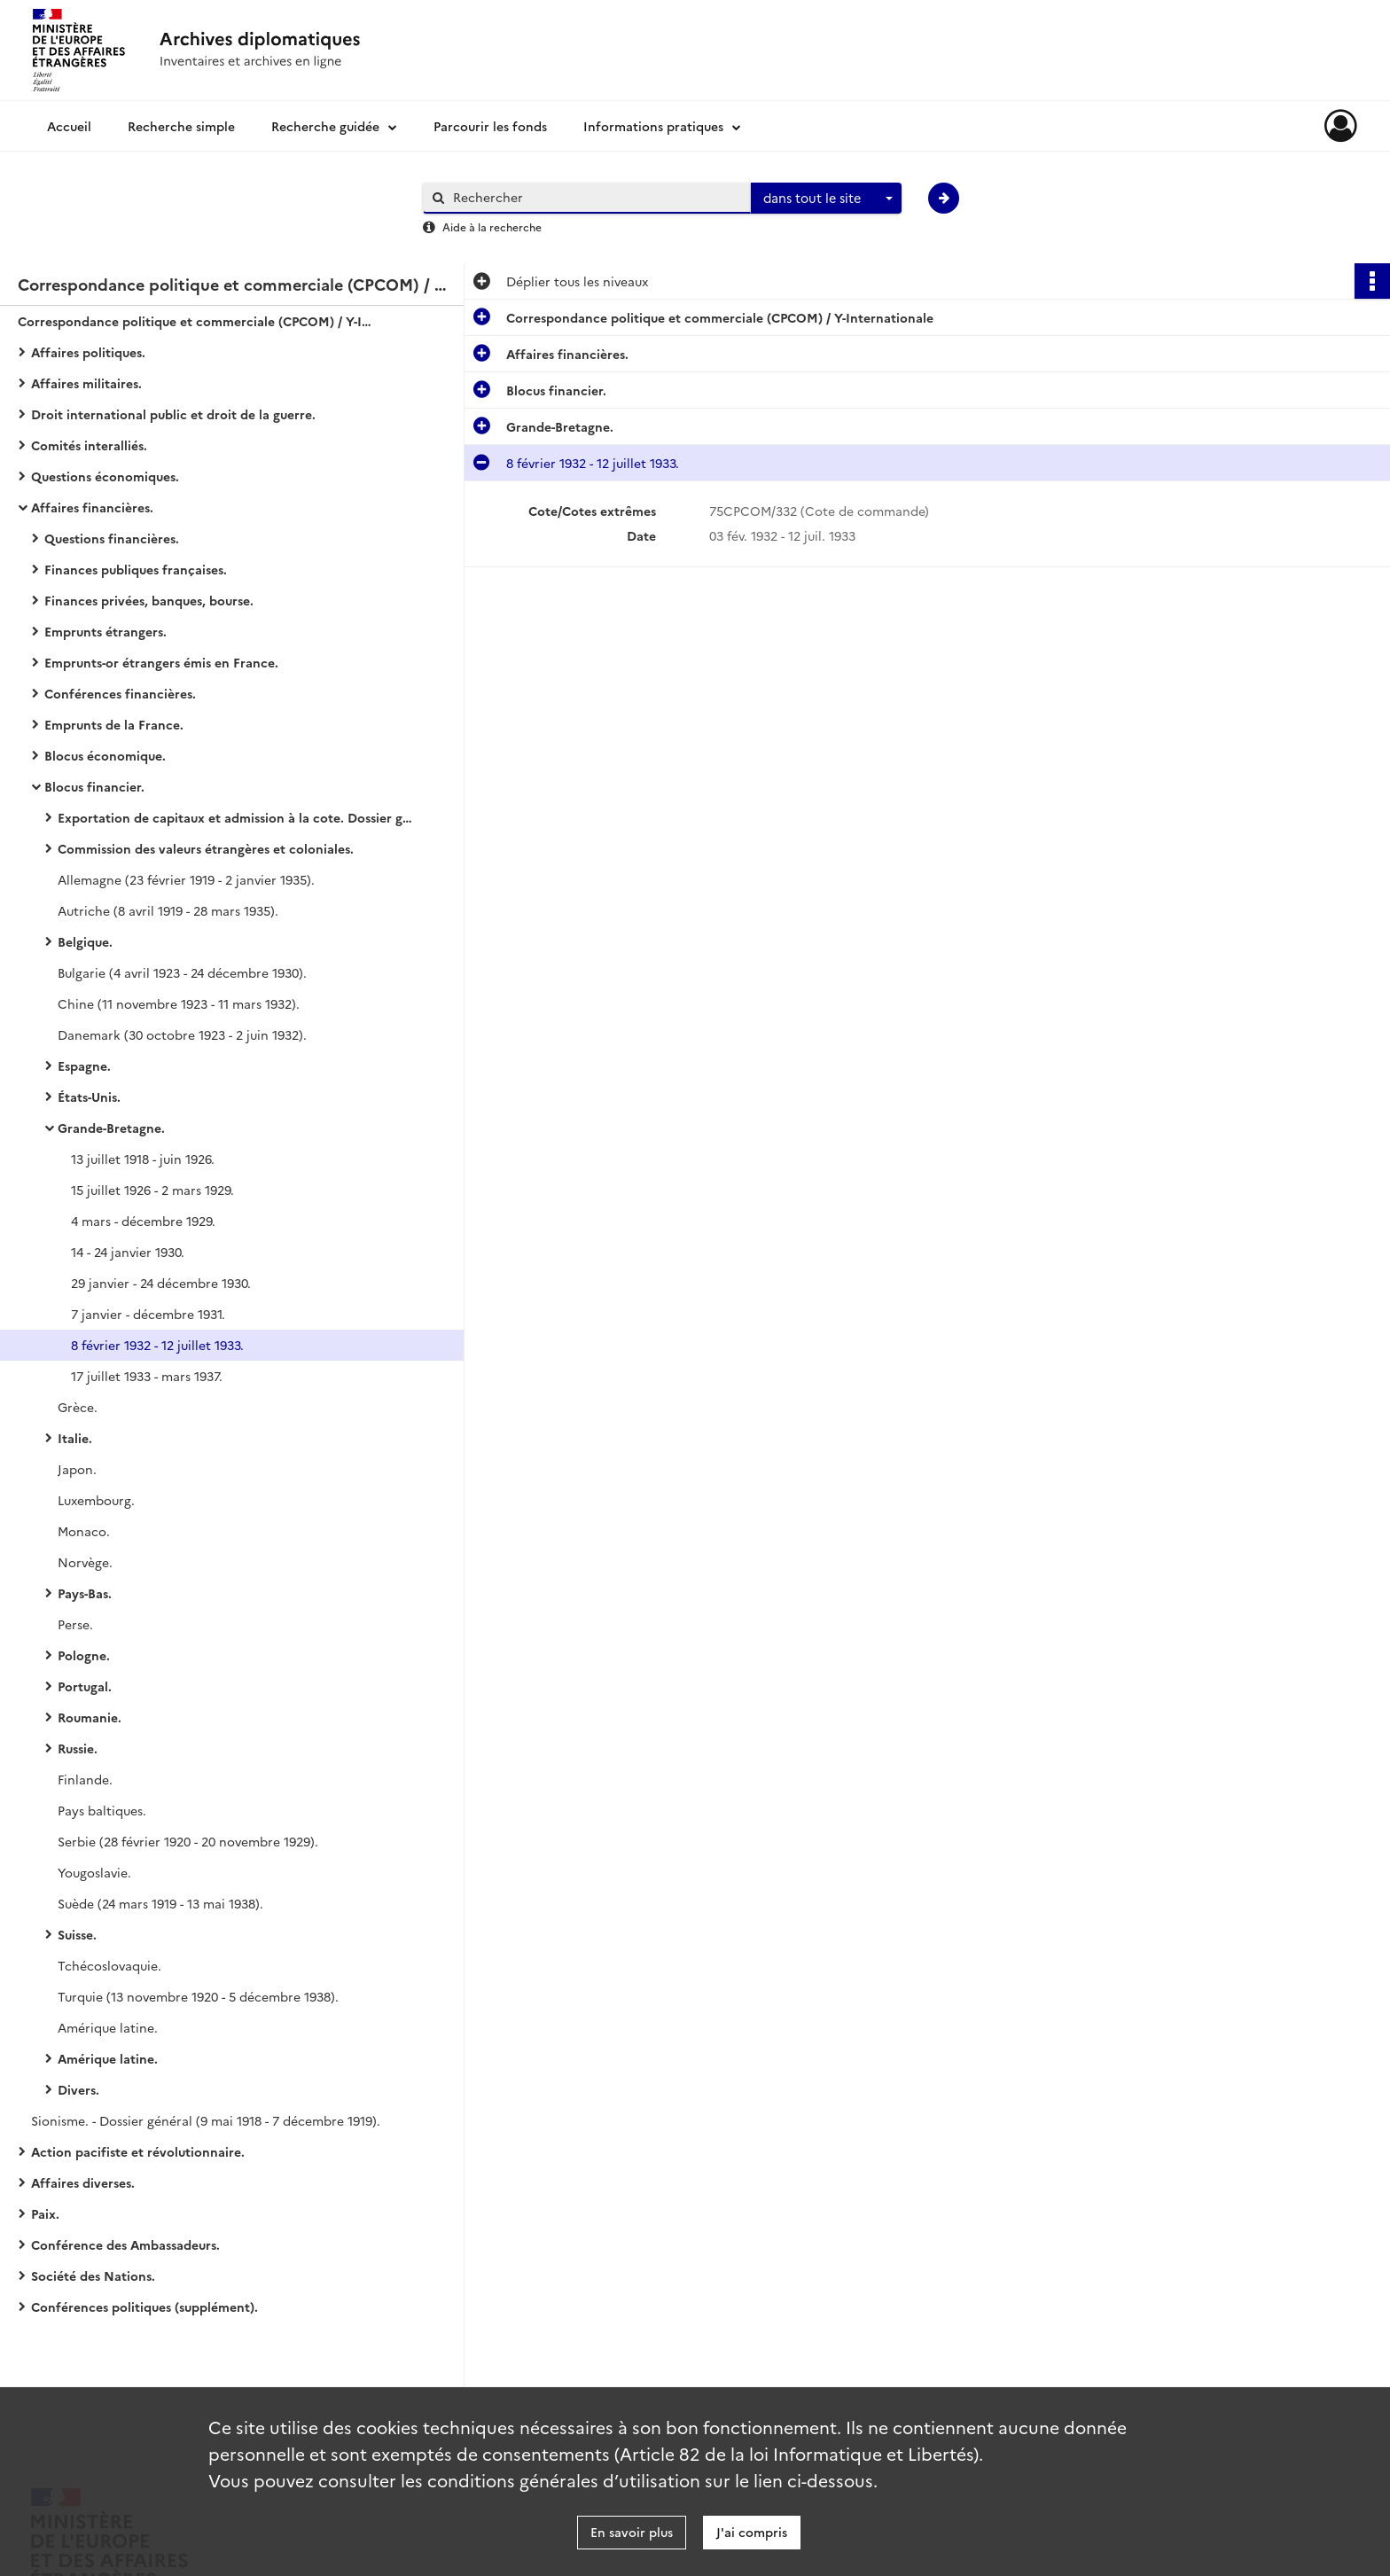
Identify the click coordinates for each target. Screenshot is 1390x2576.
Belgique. (85, 941)
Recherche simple (181, 126)
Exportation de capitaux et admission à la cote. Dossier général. (235, 817)
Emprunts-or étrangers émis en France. (161, 662)
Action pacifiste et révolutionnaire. (138, 2151)
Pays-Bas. (85, 1593)
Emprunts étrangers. (105, 631)
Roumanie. (89, 1717)
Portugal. (85, 1686)
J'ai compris (751, 2532)
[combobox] (826, 199)
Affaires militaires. (86, 383)
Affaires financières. (92, 507)
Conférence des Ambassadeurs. (125, 2244)
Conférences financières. (120, 693)
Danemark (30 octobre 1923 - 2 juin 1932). (182, 1034)
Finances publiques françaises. (135, 569)
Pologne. (84, 1655)
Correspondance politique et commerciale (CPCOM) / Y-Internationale (195, 321)
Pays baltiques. (102, 1810)
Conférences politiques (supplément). (144, 2306)
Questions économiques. (105, 476)
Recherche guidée (325, 126)
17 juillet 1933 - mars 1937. (147, 1376)
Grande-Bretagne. (111, 1127)
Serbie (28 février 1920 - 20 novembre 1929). (188, 1841)
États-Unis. (89, 1096)
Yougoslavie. (94, 1872)
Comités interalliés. (89, 445)
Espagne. (84, 1065)
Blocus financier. (94, 786)
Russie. (78, 1748)
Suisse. (77, 1934)
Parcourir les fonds (490, 126)
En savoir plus (631, 2532)
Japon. (77, 1469)
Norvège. (85, 1562)
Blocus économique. (105, 755)
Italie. (75, 1438)
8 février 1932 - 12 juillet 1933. (157, 1345)
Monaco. (84, 1531)
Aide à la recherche (492, 226)
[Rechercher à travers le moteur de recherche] (595, 197)
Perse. (75, 1624)
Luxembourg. (96, 1500)
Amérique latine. (108, 2027)
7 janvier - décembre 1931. (148, 1314)
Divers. (78, 2089)
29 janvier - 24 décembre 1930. (161, 1283)
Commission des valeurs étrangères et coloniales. (206, 848)
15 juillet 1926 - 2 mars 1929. (152, 1189)
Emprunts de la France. (114, 724)
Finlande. (85, 1779)
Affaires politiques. (88, 352)
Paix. (45, 2213)
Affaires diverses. (83, 2182)
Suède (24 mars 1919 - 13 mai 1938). (160, 1903)
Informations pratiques (653, 126)
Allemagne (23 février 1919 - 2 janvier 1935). (186, 879)
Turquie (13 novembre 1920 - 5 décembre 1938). (198, 1996)
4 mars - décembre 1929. (143, 1220)
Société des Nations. (93, 2275)
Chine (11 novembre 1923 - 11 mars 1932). (179, 1003)
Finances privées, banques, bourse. (149, 600)
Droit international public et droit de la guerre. (173, 414)
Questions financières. (111, 538)
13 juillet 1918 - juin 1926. (143, 1158)
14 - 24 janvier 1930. (127, 1252)
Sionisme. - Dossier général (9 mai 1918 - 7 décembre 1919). (205, 2120)
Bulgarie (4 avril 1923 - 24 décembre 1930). (182, 972)
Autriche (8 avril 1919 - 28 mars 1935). (168, 910)
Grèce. (78, 1407)
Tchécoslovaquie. (109, 1965)
